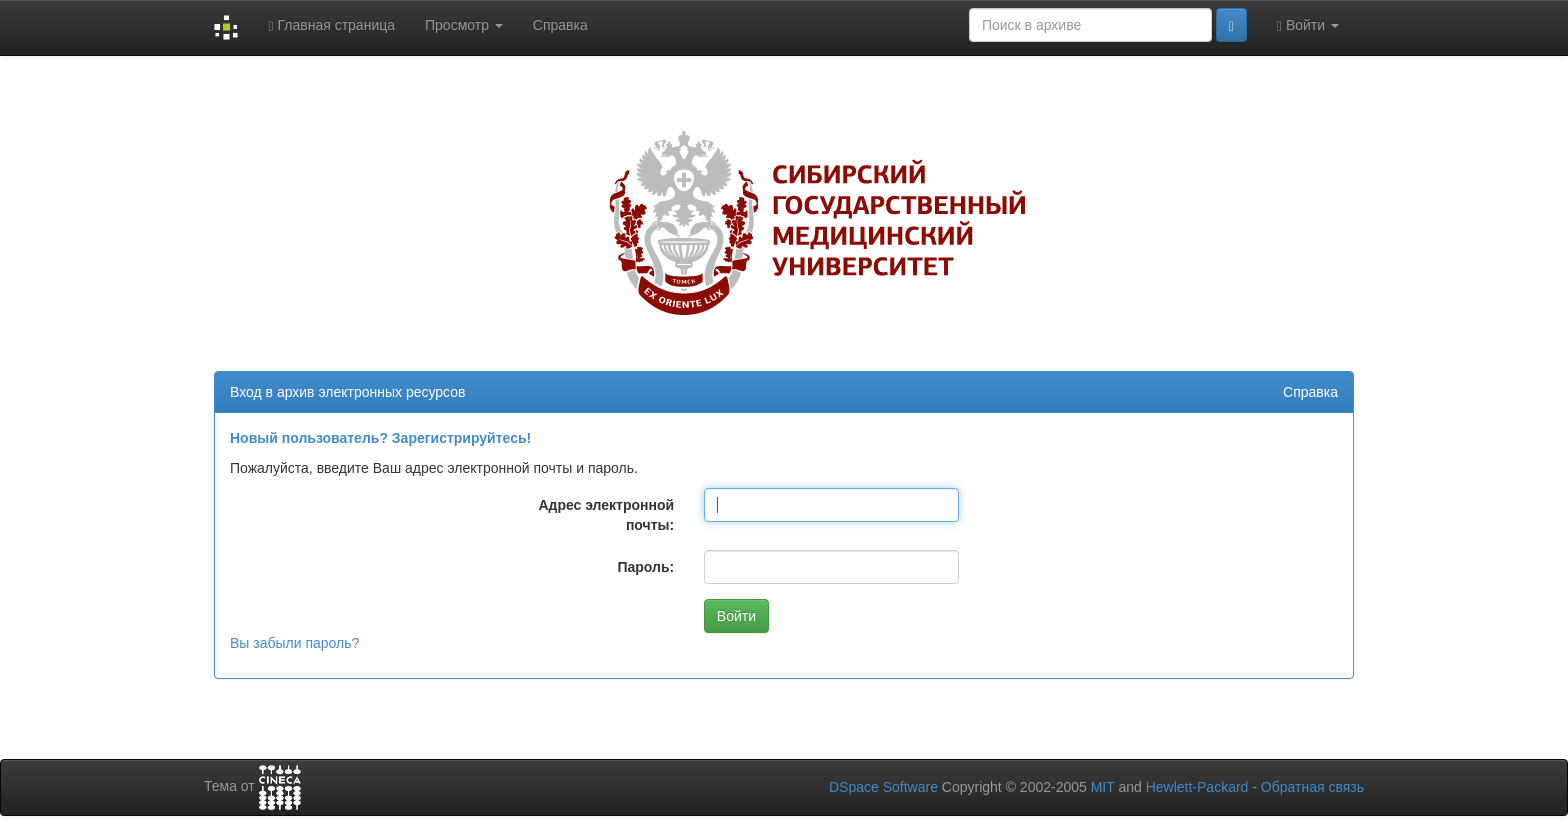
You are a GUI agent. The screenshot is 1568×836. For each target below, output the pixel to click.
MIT (1103, 787)
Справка (560, 25)
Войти (1308, 25)
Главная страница (331, 25)
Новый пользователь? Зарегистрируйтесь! (380, 438)
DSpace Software (883, 787)
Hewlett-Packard (1197, 787)
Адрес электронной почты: (606, 515)
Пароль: (645, 567)
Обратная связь (1312, 787)
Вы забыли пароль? (294, 643)
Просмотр (464, 25)
